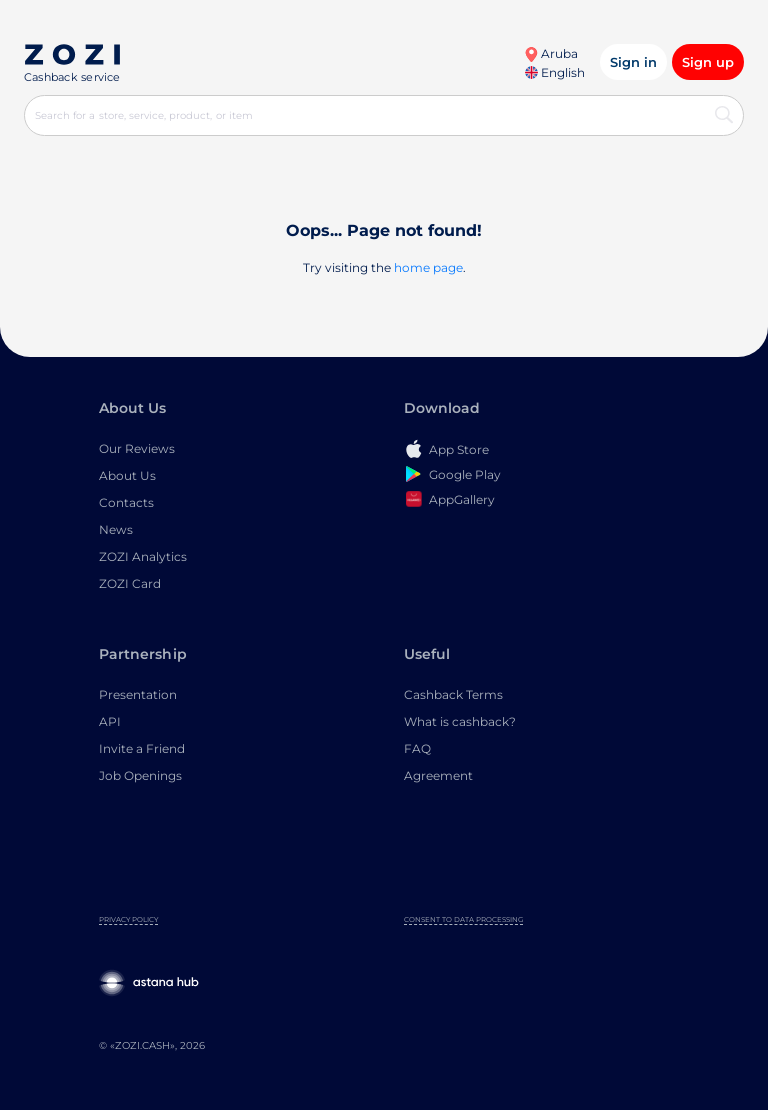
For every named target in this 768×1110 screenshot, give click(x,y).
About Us (127, 475)
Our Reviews (137, 448)
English (555, 72)
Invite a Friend (142, 748)
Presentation (138, 694)
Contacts (126, 502)
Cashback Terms (453, 694)
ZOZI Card (130, 583)
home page (428, 267)
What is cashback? (460, 721)
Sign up (708, 62)
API (110, 721)
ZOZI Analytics (143, 556)
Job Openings (140, 775)
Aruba (551, 53)
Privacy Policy (128, 919)
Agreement (438, 775)
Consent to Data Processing (463, 919)
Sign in (633, 62)
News (116, 529)
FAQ (417, 748)
